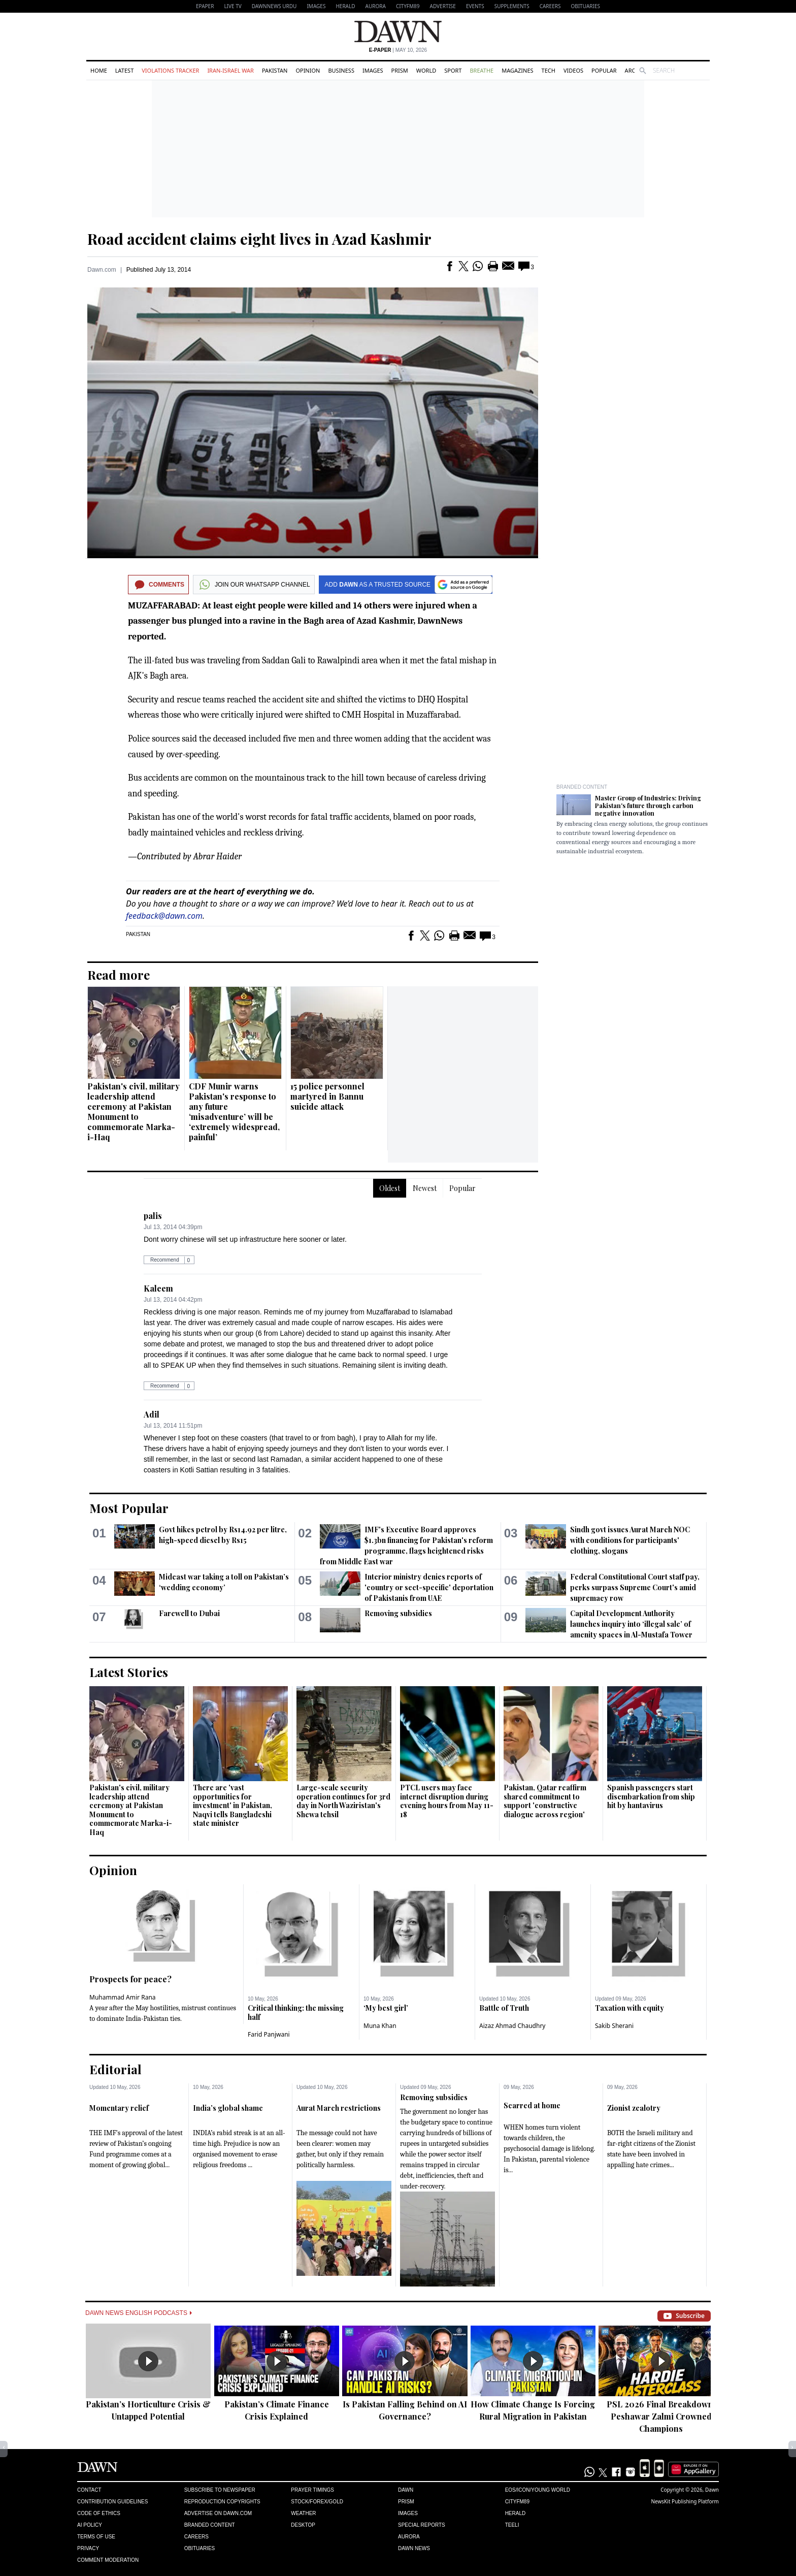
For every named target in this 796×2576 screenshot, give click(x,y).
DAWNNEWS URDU (274, 6)
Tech (548, 70)
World (426, 70)
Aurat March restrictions (338, 2108)
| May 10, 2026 (398, 50)
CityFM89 (408, 6)
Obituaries (585, 6)
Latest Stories (128, 1672)
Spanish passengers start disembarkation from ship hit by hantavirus (651, 1796)
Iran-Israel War (230, 70)
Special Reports (421, 2525)
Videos (573, 70)
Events (475, 6)
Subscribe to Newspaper (219, 2490)
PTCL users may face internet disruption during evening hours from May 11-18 (446, 1801)
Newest (425, 1188)
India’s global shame (228, 2108)
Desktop (303, 2525)
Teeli (512, 2525)
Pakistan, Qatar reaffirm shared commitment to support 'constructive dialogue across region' (545, 1801)
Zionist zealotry (633, 2108)
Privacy (88, 2548)
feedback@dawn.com (164, 915)
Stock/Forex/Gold (317, 2501)
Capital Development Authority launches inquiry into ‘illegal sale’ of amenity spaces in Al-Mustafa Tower (631, 1623)
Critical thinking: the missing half (296, 2012)
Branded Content (581, 787)
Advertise (443, 6)
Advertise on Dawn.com (218, 2513)
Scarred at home (532, 2105)
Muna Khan (379, 2025)
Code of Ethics (98, 2513)
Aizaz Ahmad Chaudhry (512, 2025)
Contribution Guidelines (112, 2501)
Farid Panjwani (269, 2034)
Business (341, 70)
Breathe (481, 70)
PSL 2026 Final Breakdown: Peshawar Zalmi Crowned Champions (661, 2416)
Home (98, 70)
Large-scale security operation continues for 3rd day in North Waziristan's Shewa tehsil (343, 1801)
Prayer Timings (312, 2490)
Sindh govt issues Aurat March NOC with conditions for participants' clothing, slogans (630, 1540)
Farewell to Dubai (189, 1613)
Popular (604, 70)
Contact (89, 2490)
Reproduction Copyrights (222, 2501)
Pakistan (274, 70)
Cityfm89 (517, 2501)
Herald (345, 6)
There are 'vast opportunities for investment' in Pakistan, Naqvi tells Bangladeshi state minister (232, 1805)
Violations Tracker (170, 70)
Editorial (115, 2069)
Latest (124, 70)
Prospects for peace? (130, 1979)
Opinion (307, 70)
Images (316, 6)
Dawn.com (101, 269)
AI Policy (89, 2525)
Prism (399, 70)
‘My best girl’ (385, 2008)
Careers (550, 6)
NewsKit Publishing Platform (685, 2501)
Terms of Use (96, 2536)
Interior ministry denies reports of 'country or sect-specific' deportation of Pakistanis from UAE (428, 1587)
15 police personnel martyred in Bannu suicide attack (327, 1096)
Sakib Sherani (614, 2025)
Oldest (389, 1188)
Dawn (405, 2490)
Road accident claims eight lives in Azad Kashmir (259, 239)
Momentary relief (119, 2108)
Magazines (517, 70)
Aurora (376, 6)
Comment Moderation (108, 2560)
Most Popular (129, 1508)
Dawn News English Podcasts (138, 2312)
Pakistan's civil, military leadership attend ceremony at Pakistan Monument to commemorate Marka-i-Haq (133, 1111)
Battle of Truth (504, 2008)
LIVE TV (232, 6)
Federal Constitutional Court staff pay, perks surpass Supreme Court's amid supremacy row (635, 1587)
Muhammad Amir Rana (122, 1997)
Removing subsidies (398, 1613)
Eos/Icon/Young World (537, 2490)
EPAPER (205, 6)
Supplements (511, 6)
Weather (303, 2513)
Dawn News (414, 2548)
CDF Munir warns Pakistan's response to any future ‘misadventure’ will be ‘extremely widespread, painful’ (234, 1111)
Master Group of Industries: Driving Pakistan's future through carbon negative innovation (648, 805)
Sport (452, 70)
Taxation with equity (629, 2008)
